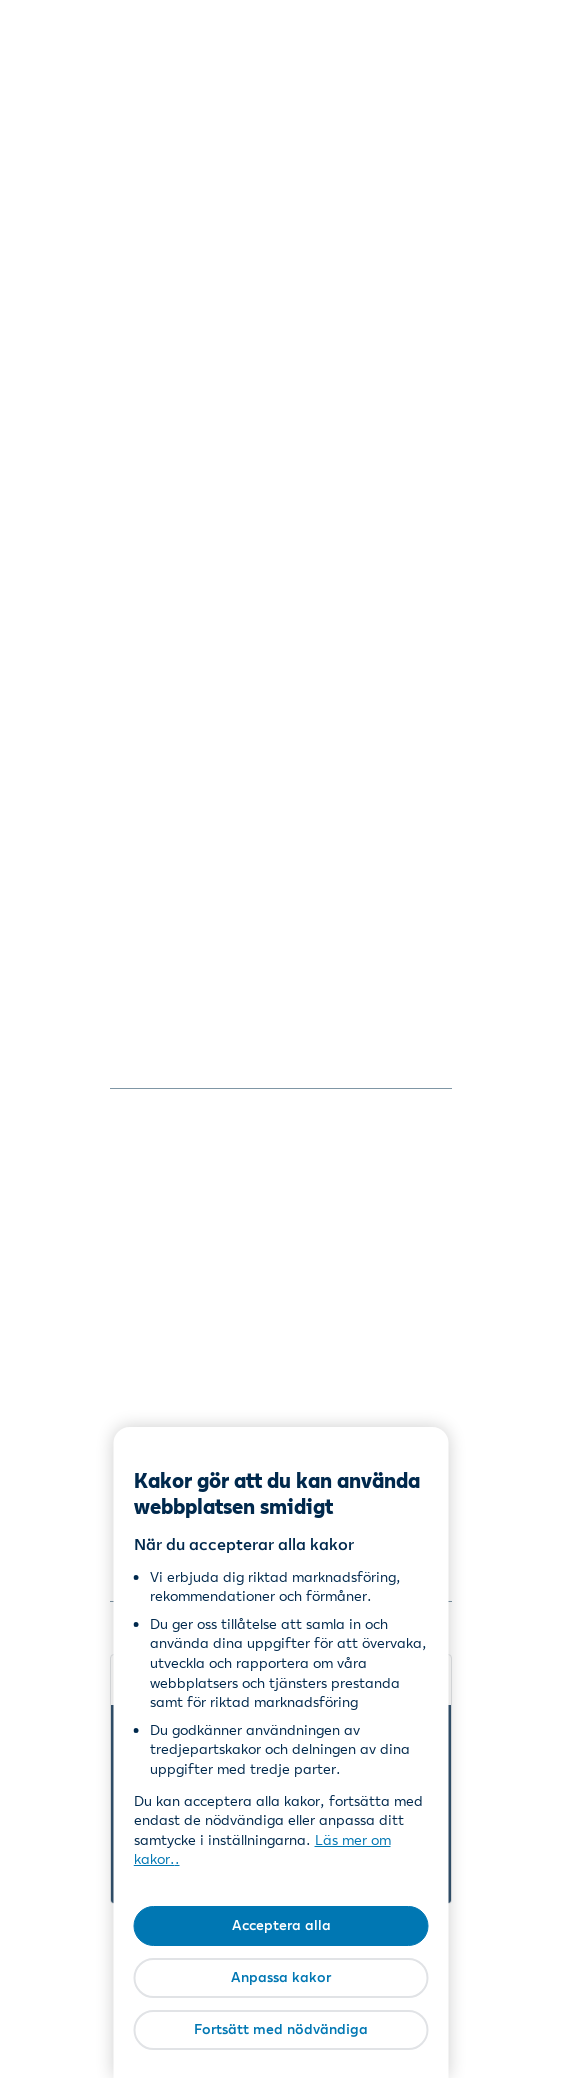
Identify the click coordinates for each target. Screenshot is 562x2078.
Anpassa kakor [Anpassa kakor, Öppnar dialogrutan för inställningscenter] (281, 1977)
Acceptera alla (281, 1925)
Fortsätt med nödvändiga (281, 2029)
